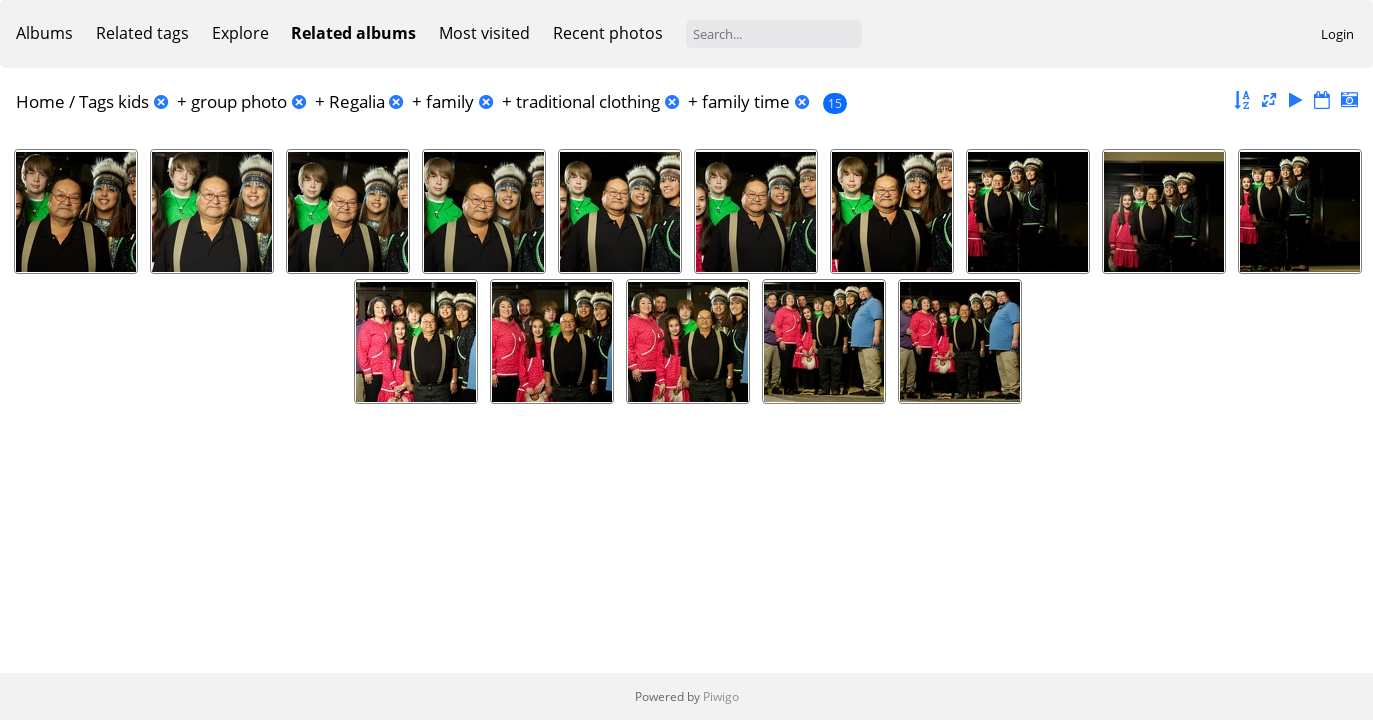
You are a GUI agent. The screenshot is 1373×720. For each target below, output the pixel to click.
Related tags (142, 33)
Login (1337, 34)
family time (746, 101)
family (450, 101)
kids (133, 101)
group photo (239, 101)
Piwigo (721, 696)
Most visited (484, 33)
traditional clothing (588, 101)
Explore (240, 33)
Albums (44, 33)
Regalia (357, 101)
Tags (96, 101)
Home (40, 101)
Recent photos (608, 33)
